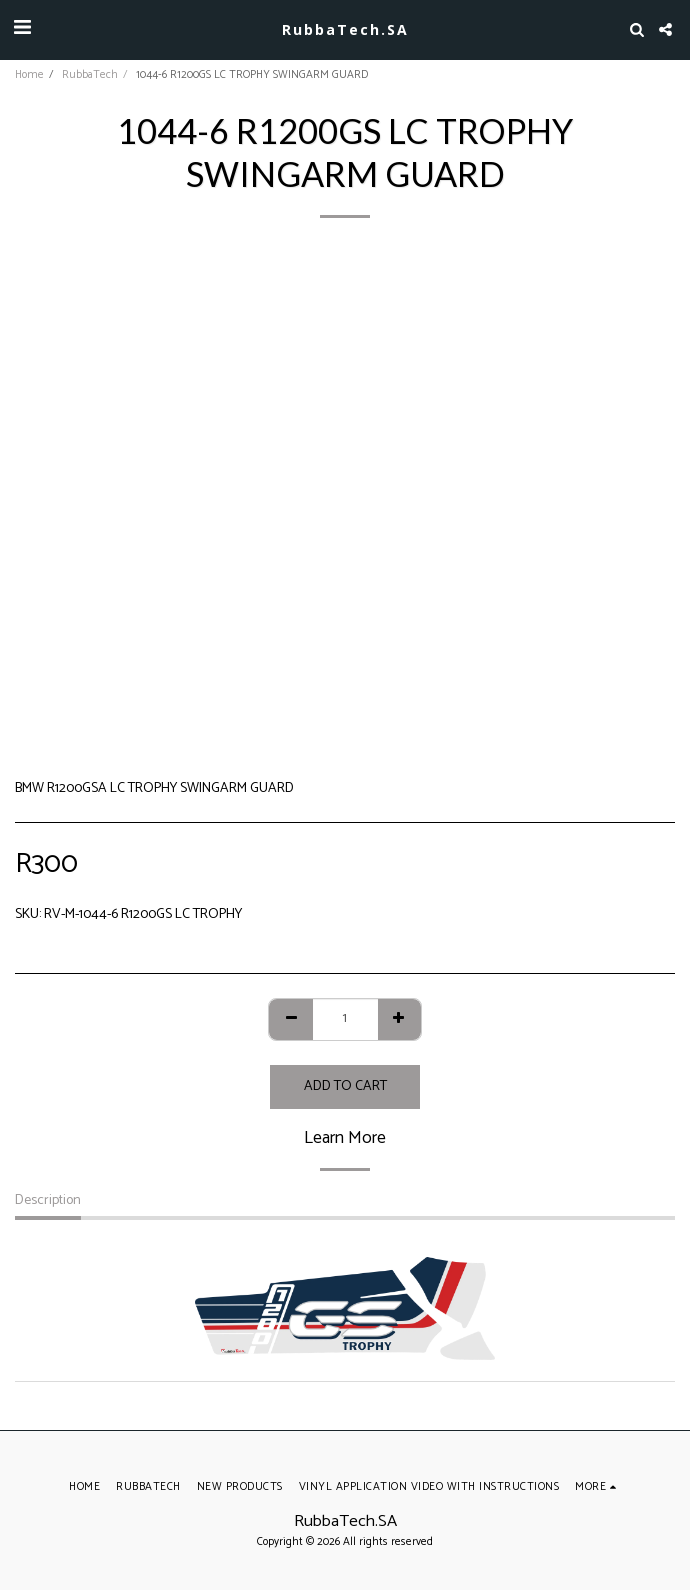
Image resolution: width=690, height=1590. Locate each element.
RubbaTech (90, 75)
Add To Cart (345, 1086)
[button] (22, 28)
